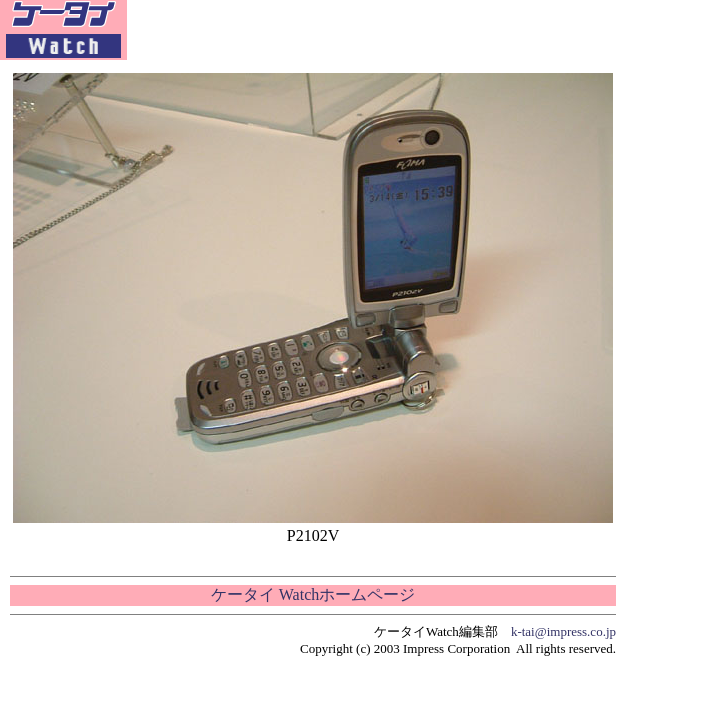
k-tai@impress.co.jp (563, 631)
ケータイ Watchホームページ (313, 594)
